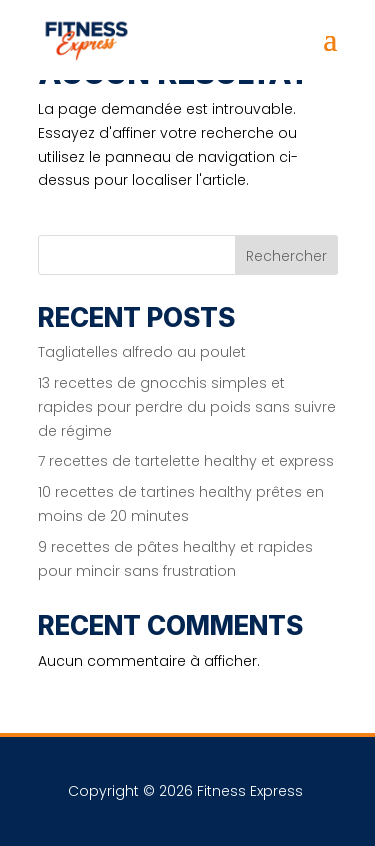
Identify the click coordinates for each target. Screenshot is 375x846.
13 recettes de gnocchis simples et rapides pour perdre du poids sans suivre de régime (187, 407)
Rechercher (286, 256)
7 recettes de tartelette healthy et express (186, 461)
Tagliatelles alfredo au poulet (142, 352)
